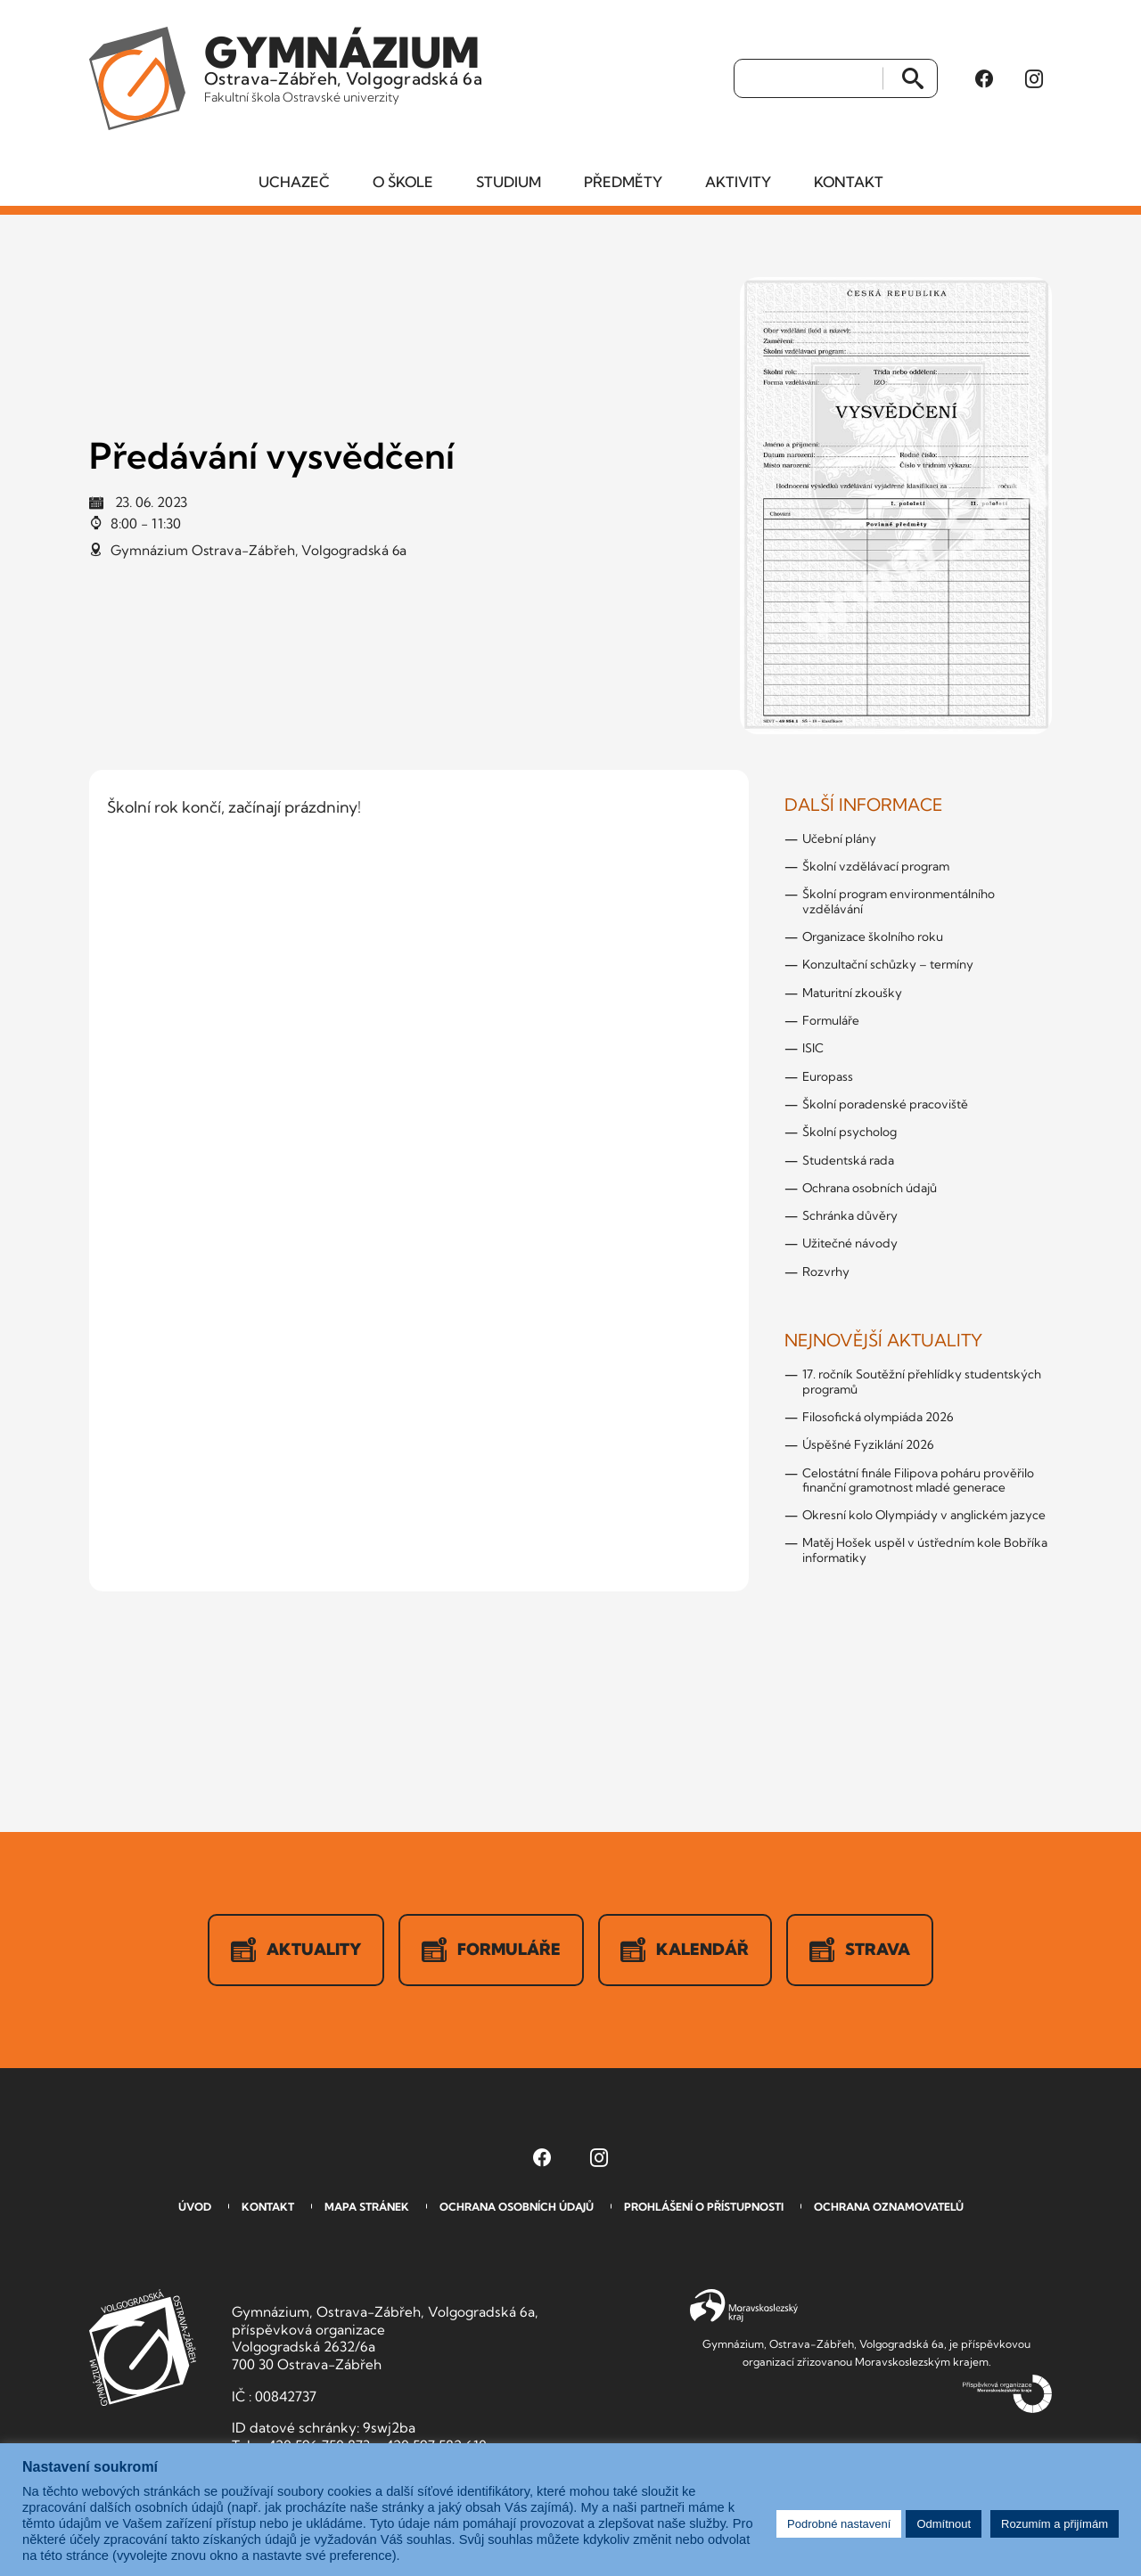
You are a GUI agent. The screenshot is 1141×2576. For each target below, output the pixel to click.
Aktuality (296, 1950)
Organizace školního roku (872, 937)
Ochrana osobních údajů (869, 1189)
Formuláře (830, 1021)
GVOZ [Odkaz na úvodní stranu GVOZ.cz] (142, 2349)
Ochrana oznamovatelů (889, 2207)
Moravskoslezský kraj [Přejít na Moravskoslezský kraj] (744, 2308)
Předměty (623, 183)
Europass (827, 1076)
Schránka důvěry (850, 1216)
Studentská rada (848, 1160)
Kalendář (685, 1950)
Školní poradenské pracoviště (885, 1105)
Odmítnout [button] (943, 2524)
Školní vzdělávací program (875, 867)
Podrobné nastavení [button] (839, 2524)
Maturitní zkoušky (852, 993)
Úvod (194, 2207)
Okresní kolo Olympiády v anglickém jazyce (924, 1516)
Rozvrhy (826, 1272)
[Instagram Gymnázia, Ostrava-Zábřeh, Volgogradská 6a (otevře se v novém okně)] (1034, 79)
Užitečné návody (850, 1244)
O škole (403, 183)
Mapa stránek (366, 2207)
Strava (860, 1950)
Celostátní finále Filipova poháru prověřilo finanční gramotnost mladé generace (918, 1480)
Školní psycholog (849, 1132)
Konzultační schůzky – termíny (887, 965)
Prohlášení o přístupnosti (704, 2207)
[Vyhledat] (809, 79)
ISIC (813, 1049)
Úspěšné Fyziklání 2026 (868, 1445)
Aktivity (738, 183)
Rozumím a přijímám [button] (1054, 2524)
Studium (508, 183)
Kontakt (848, 183)
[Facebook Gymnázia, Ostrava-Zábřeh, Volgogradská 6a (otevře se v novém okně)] (984, 79)
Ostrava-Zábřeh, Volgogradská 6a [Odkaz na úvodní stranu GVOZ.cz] (344, 66)
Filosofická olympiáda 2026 (878, 1418)
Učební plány (839, 839)
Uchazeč (294, 183)
